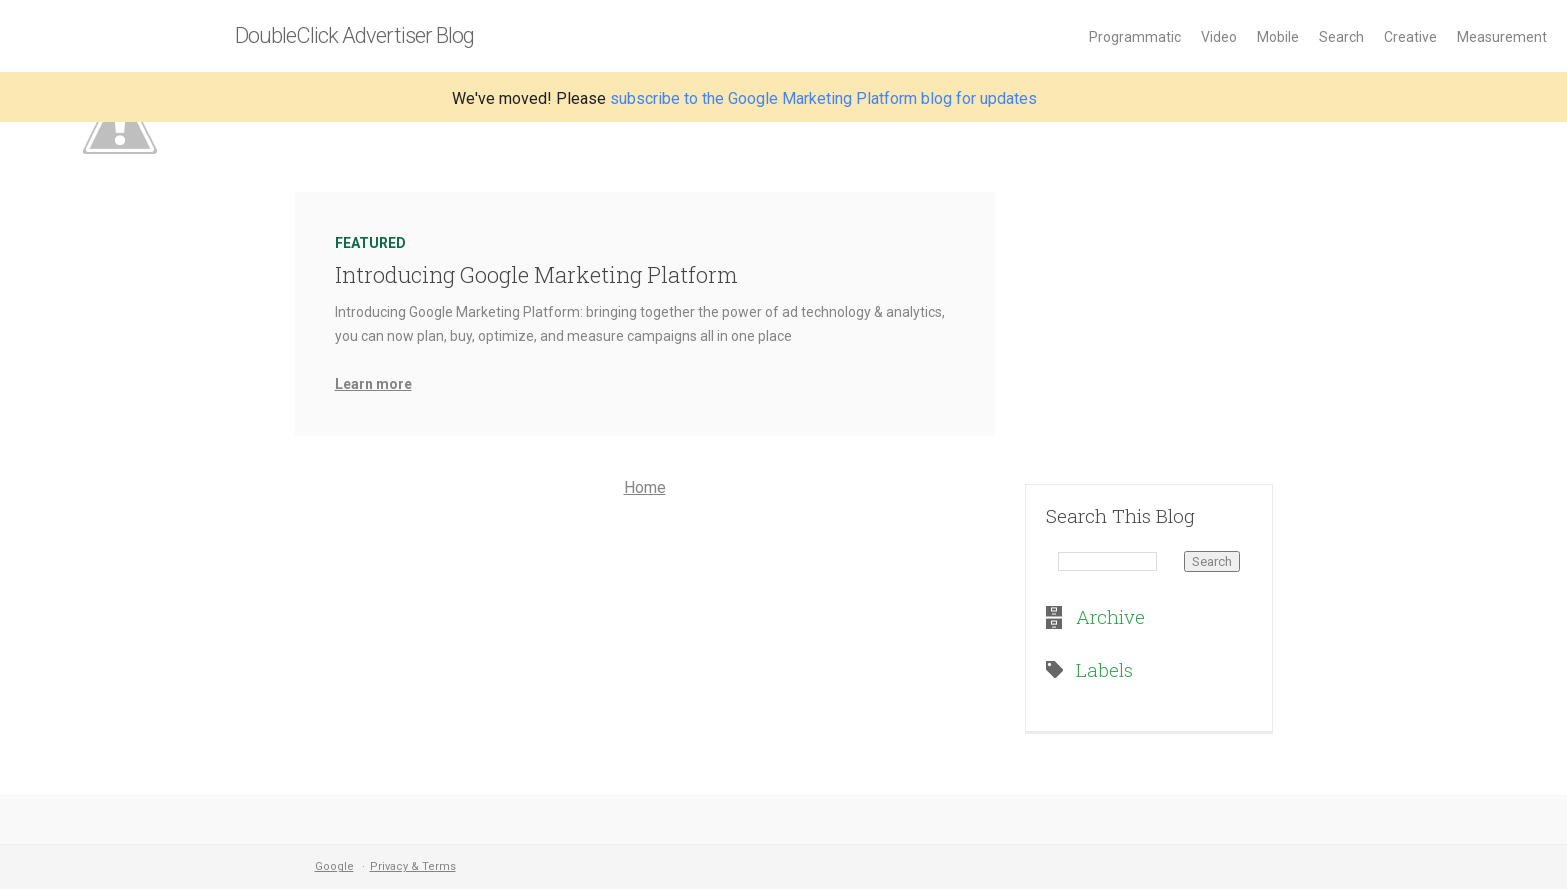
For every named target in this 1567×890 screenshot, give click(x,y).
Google (334, 866)
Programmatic (1135, 37)
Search (1341, 37)
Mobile (1278, 37)
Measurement (1502, 37)
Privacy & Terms (413, 866)
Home (645, 487)
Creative (1410, 37)
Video (1219, 37)
